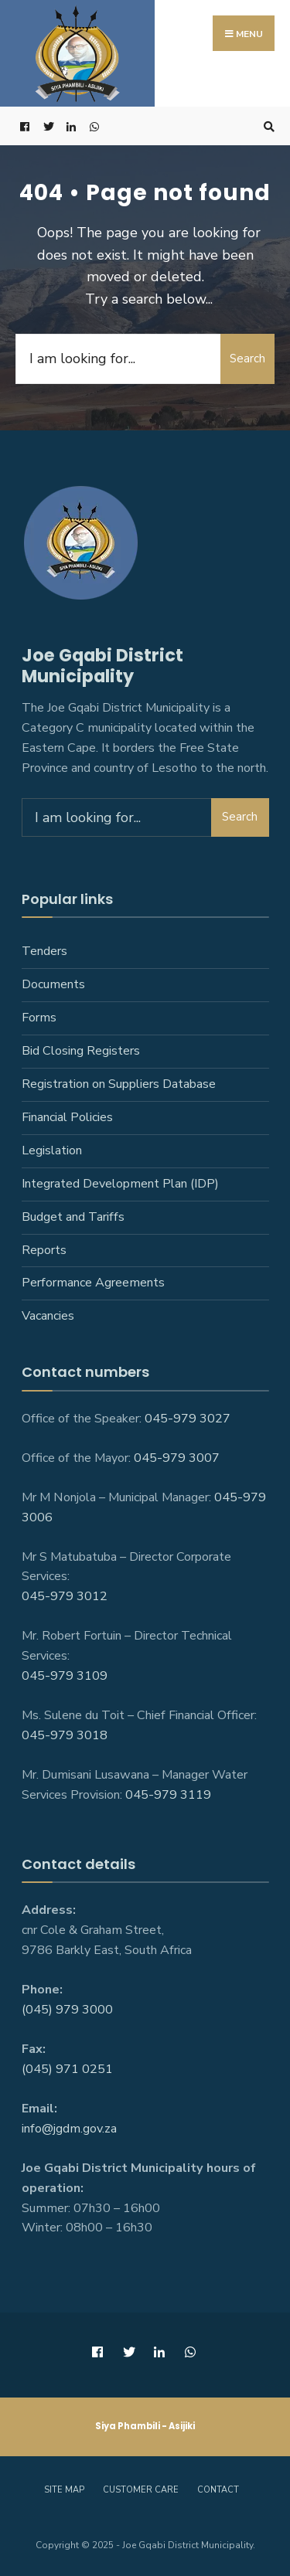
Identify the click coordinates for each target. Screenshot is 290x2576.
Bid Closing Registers (81, 1050)
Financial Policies (67, 1117)
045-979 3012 (64, 1596)
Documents (53, 984)
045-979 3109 (64, 1675)
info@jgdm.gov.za (69, 2128)
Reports (44, 1250)
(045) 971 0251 (67, 2069)
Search (247, 358)
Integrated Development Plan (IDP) (120, 1183)
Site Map (64, 2490)
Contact (218, 2490)
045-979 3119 (168, 1794)
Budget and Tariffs (73, 1216)
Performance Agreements (93, 1282)
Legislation (52, 1150)
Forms (39, 1017)
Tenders (44, 951)
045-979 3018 (64, 1735)
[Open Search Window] (266, 126)
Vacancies (48, 1315)
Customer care (141, 2490)
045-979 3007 (177, 1457)
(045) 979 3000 (67, 2009)
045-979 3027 (187, 1418)
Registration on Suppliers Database (119, 1084)
